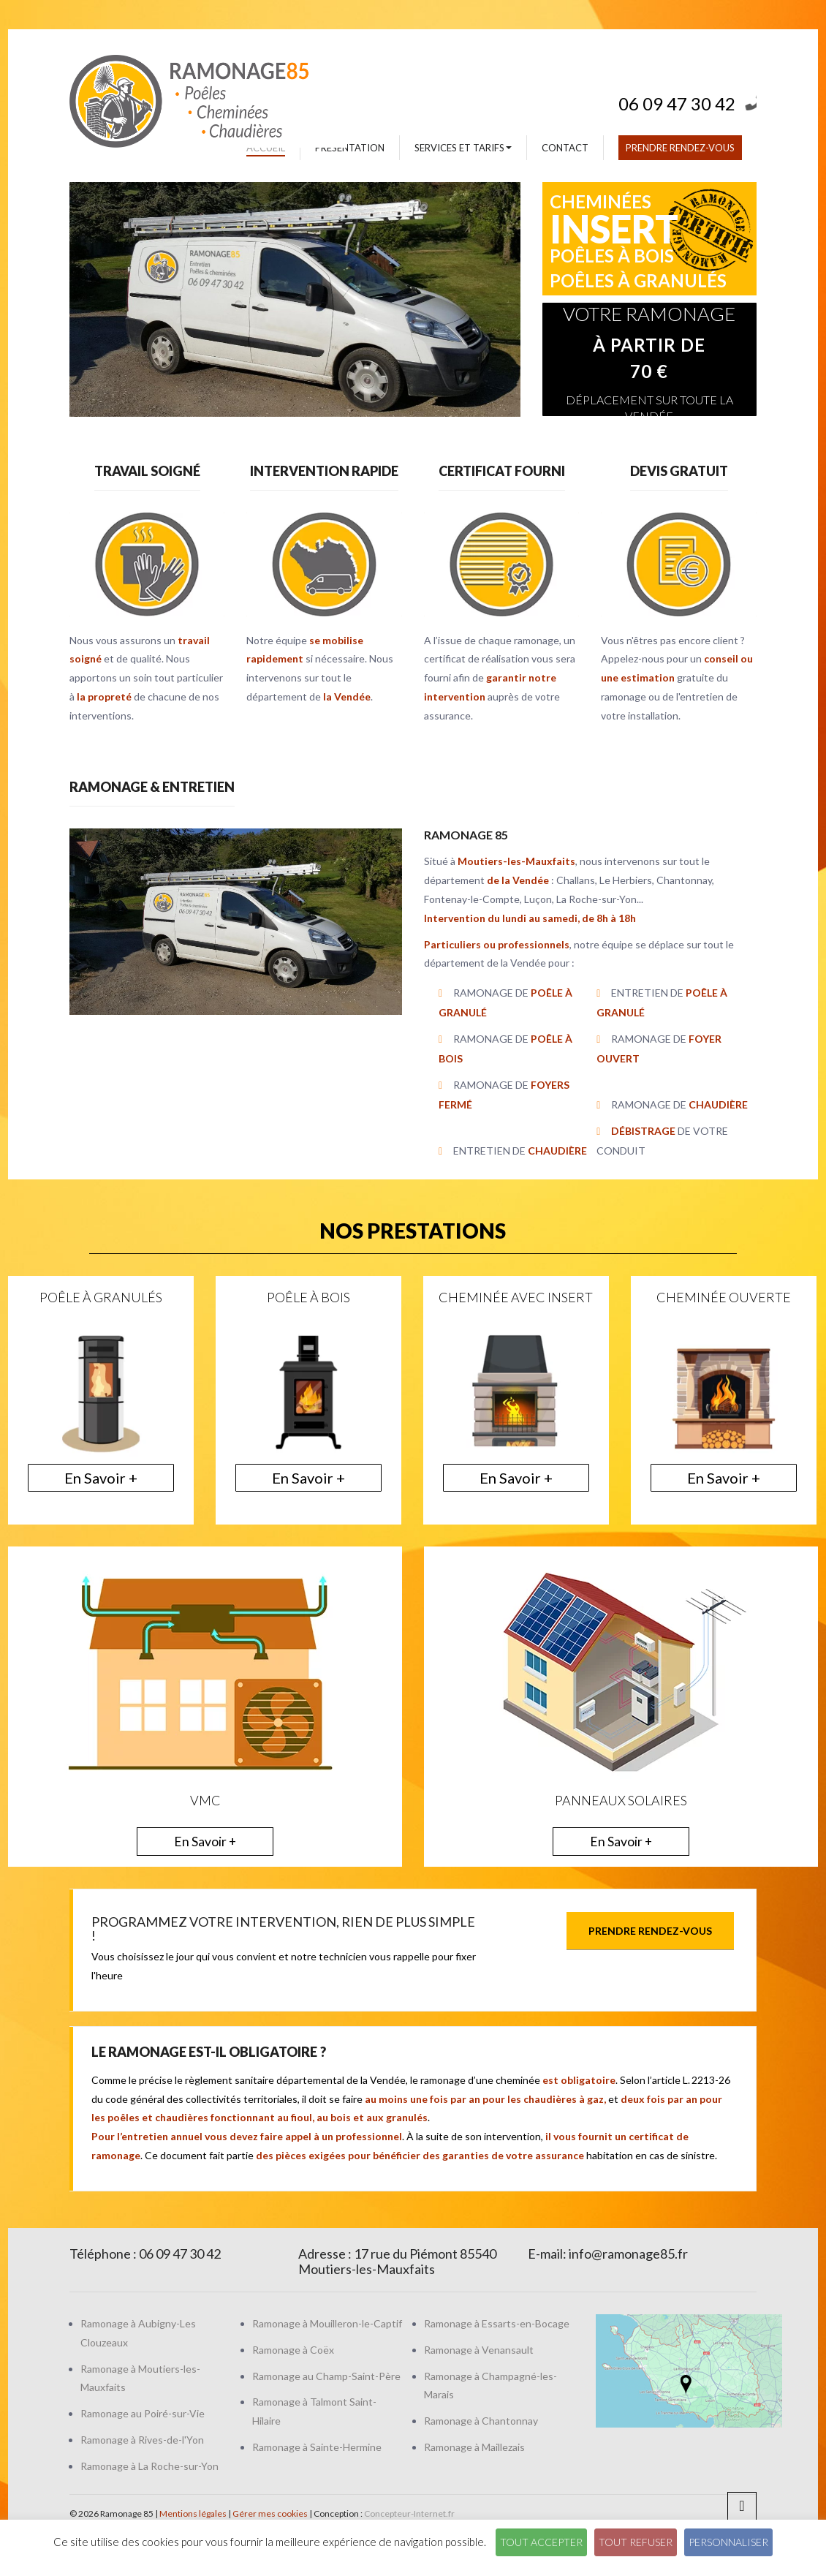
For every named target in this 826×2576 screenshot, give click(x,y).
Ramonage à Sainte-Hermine (317, 2447)
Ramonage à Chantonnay (481, 2420)
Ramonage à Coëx (293, 2349)
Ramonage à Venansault (479, 2349)
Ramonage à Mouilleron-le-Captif (327, 2323)
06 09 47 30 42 (687, 99)
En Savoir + (100, 1478)
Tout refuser (635, 2542)
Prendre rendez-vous (680, 148)
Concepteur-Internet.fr (409, 2513)
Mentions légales (193, 2513)
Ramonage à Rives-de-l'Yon (142, 2439)
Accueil (265, 148)
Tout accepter (541, 2542)
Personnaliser (728, 2542)
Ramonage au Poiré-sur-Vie (142, 2413)
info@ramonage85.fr (628, 2253)
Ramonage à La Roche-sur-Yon (149, 2466)
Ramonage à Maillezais (474, 2447)
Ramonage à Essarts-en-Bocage (496, 2323)
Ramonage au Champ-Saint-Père (326, 2376)
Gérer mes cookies (270, 2513)
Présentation (349, 148)
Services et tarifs (463, 148)
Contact (565, 148)
